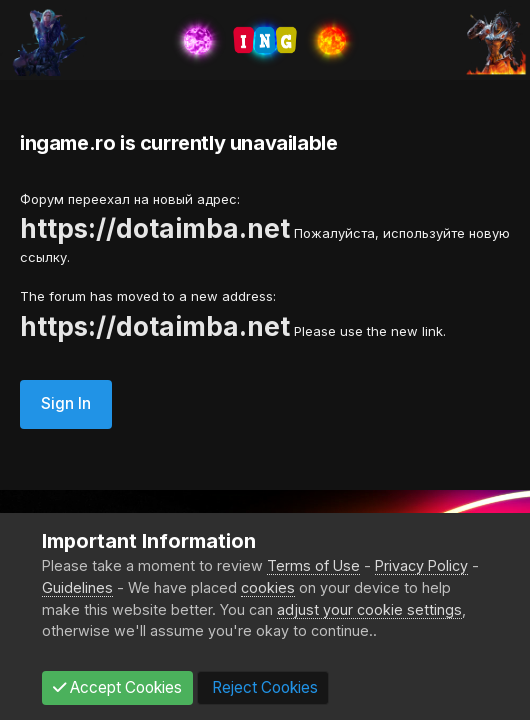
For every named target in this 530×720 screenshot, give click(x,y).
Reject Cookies (263, 687)
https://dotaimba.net (155, 228)
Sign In (66, 403)
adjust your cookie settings (369, 609)
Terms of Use (313, 565)
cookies (268, 587)
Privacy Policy (421, 565)
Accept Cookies (117, 687)
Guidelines (77, 587)
